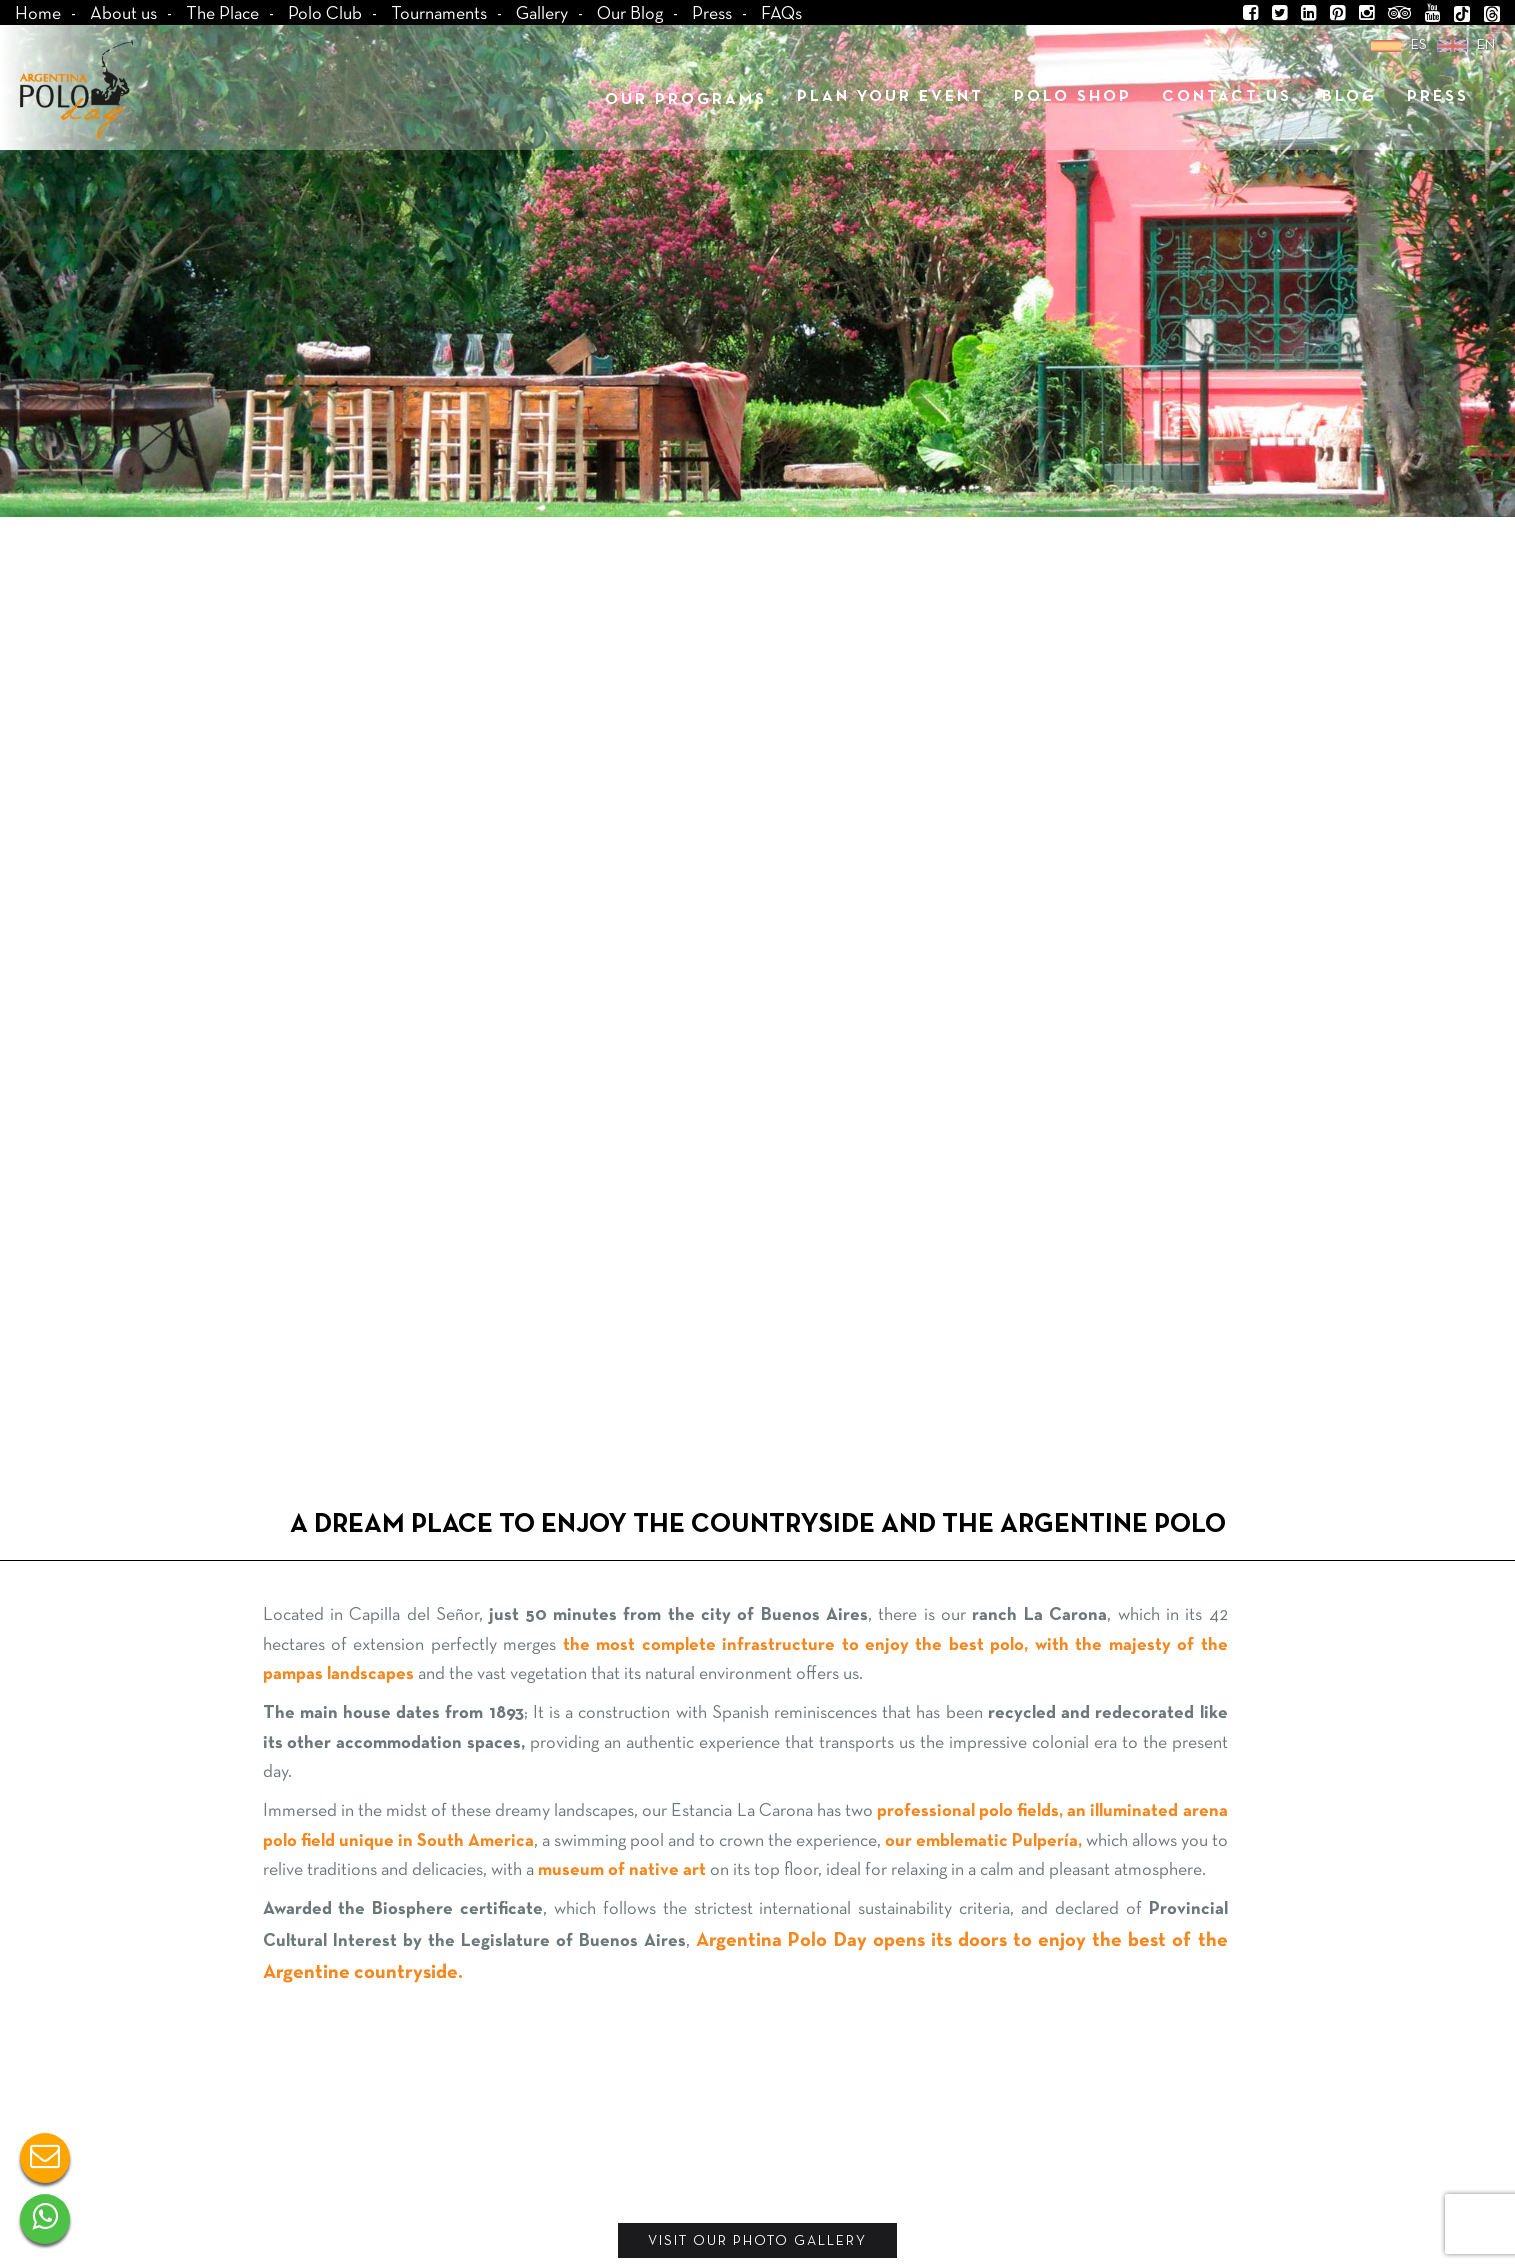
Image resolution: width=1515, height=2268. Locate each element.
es (1419, 46)
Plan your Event (890, 97)
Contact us (1227, 97)
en (1486, 46)
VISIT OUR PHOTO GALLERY (757, 2241)
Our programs (686, 100)
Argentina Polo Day (76, 88)
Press (1438, 97)
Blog (1349, 97)
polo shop (1073, 97)
